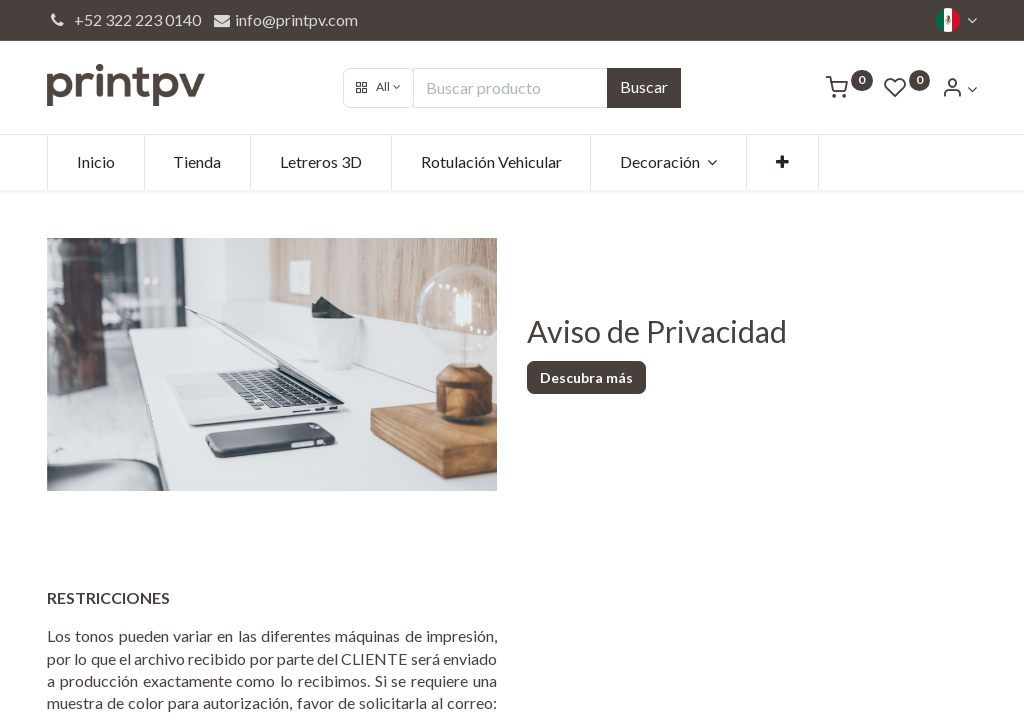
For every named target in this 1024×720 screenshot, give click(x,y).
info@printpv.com (285, 19)
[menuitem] (96, 162)
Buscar (644, 86)
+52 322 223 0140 (124, 19)
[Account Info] (959, 88)
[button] (378, 88)
